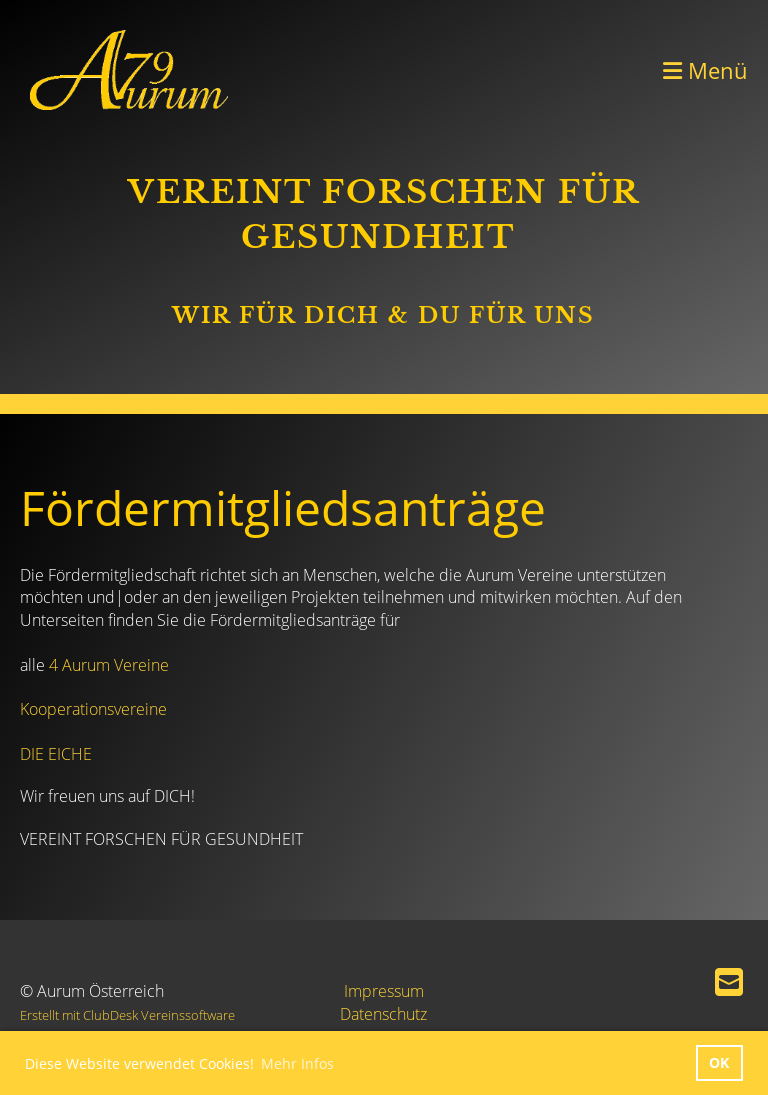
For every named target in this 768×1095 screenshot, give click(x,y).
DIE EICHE (56, 754)
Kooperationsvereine (93, 709)
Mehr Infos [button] (297, 1063)
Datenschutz (383, 1014)
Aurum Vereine (113, 665)
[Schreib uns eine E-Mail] (729, 981)
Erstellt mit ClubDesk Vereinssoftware (127, 1015)
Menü (705, 70)
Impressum (384, 991)
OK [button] (719, 1062)
